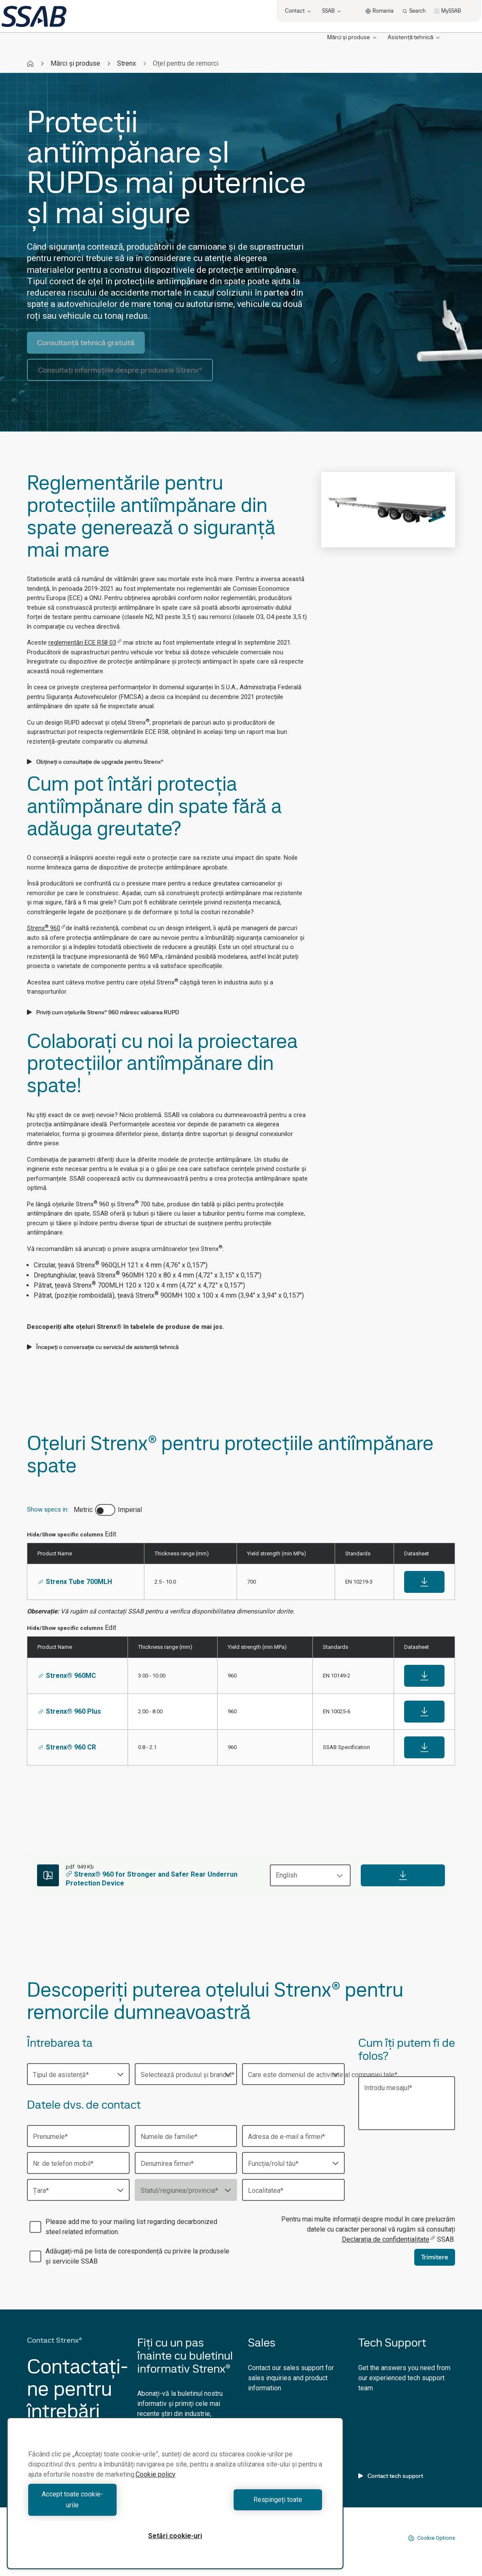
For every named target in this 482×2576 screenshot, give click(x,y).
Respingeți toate (250, 2505)
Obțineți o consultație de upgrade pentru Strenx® (95, 761)
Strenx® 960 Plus (69, 1711)
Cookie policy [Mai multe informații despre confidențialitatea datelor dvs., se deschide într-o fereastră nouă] (156, 2485)
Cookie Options (431, 2538)
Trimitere (434, 2257)
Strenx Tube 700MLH (75, 1582)
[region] (175, 2498)
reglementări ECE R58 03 (85, 642)
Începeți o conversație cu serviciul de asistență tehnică (102, 1347)
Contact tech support (390, 2476)
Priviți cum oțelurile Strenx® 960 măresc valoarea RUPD (103, 1012)
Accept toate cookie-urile (100, 2505)
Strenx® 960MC (67, 1676)
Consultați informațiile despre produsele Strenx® (120, 370)
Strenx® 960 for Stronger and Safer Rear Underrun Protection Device (151, 1878)
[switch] (105, 1510)
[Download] (403, 1875)
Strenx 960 (46, 928)
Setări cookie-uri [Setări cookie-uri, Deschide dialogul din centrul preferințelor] (175, 2536)
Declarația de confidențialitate (388, 2239)
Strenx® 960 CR (67, 1747)
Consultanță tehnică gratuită (86, 342)
